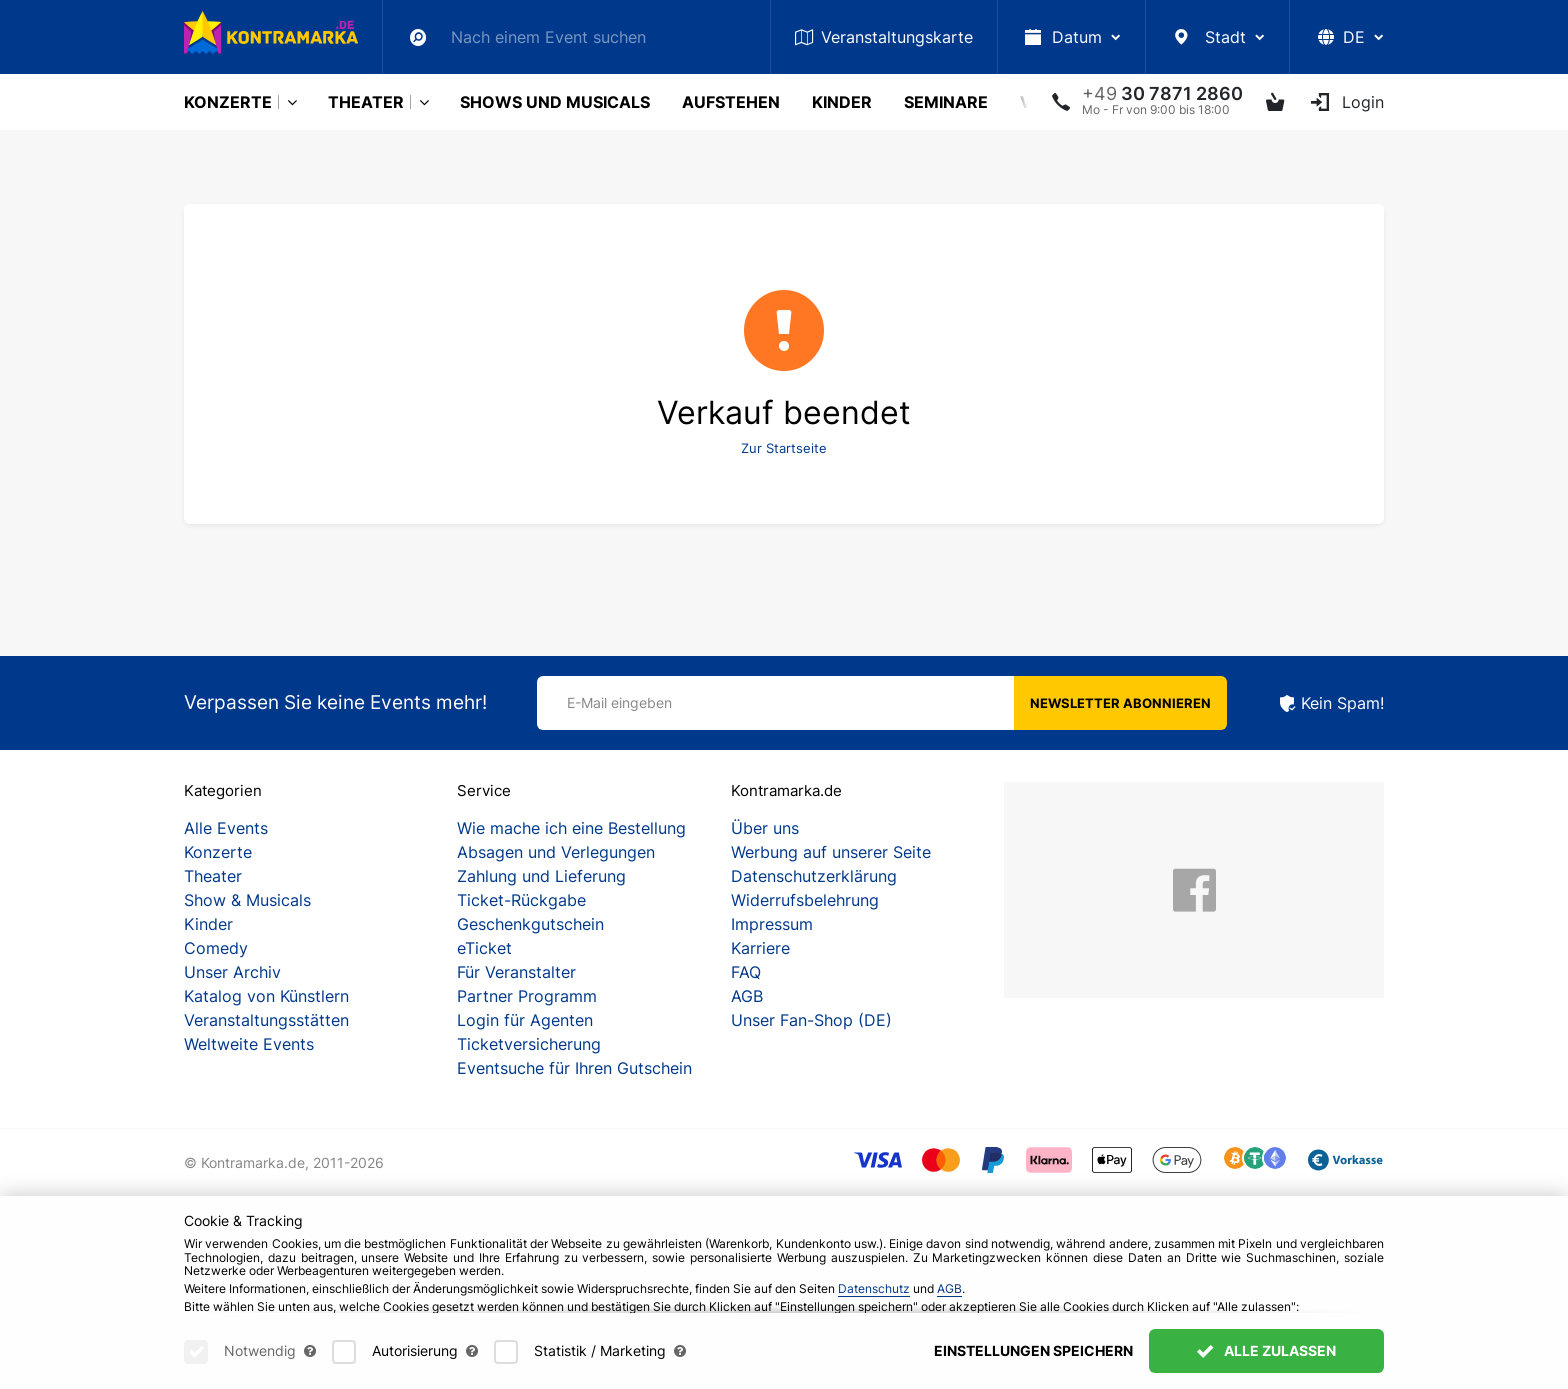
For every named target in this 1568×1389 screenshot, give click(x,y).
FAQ (746, 972)
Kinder (842, 102)
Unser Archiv (232, 972)
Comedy (216, 948)
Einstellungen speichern (1033, 1365)
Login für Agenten (525, 1020)
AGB (747, 996)
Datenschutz (874, 1302)
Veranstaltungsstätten (266, 1020)
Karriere (760, 948)
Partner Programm (527, 996)
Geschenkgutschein (530, 924)
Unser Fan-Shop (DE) (811, 1020)
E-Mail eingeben (619, 702)
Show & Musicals (247, 900)
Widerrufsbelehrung (805, 900)
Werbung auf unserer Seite (831, 852)
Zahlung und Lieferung (541, 876)
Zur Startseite (784, 448)
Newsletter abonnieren (1120, 703)
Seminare (946, 102)
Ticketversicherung (529, 1044)
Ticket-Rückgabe (521, 900)
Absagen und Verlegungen (556, 852)
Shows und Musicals (555, 102)
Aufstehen (731, 102)
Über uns (765, 828)
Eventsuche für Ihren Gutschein (574, 1068)
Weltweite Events (249, 1044)
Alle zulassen (1266, 1365)
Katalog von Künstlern (266, 996)
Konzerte (228, 102)
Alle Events (226, 828)
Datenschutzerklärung (814, 876)
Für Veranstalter (516, 972)
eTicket (484, 948)
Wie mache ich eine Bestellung (571, 828)
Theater (366, 102)
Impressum (772, 924)
